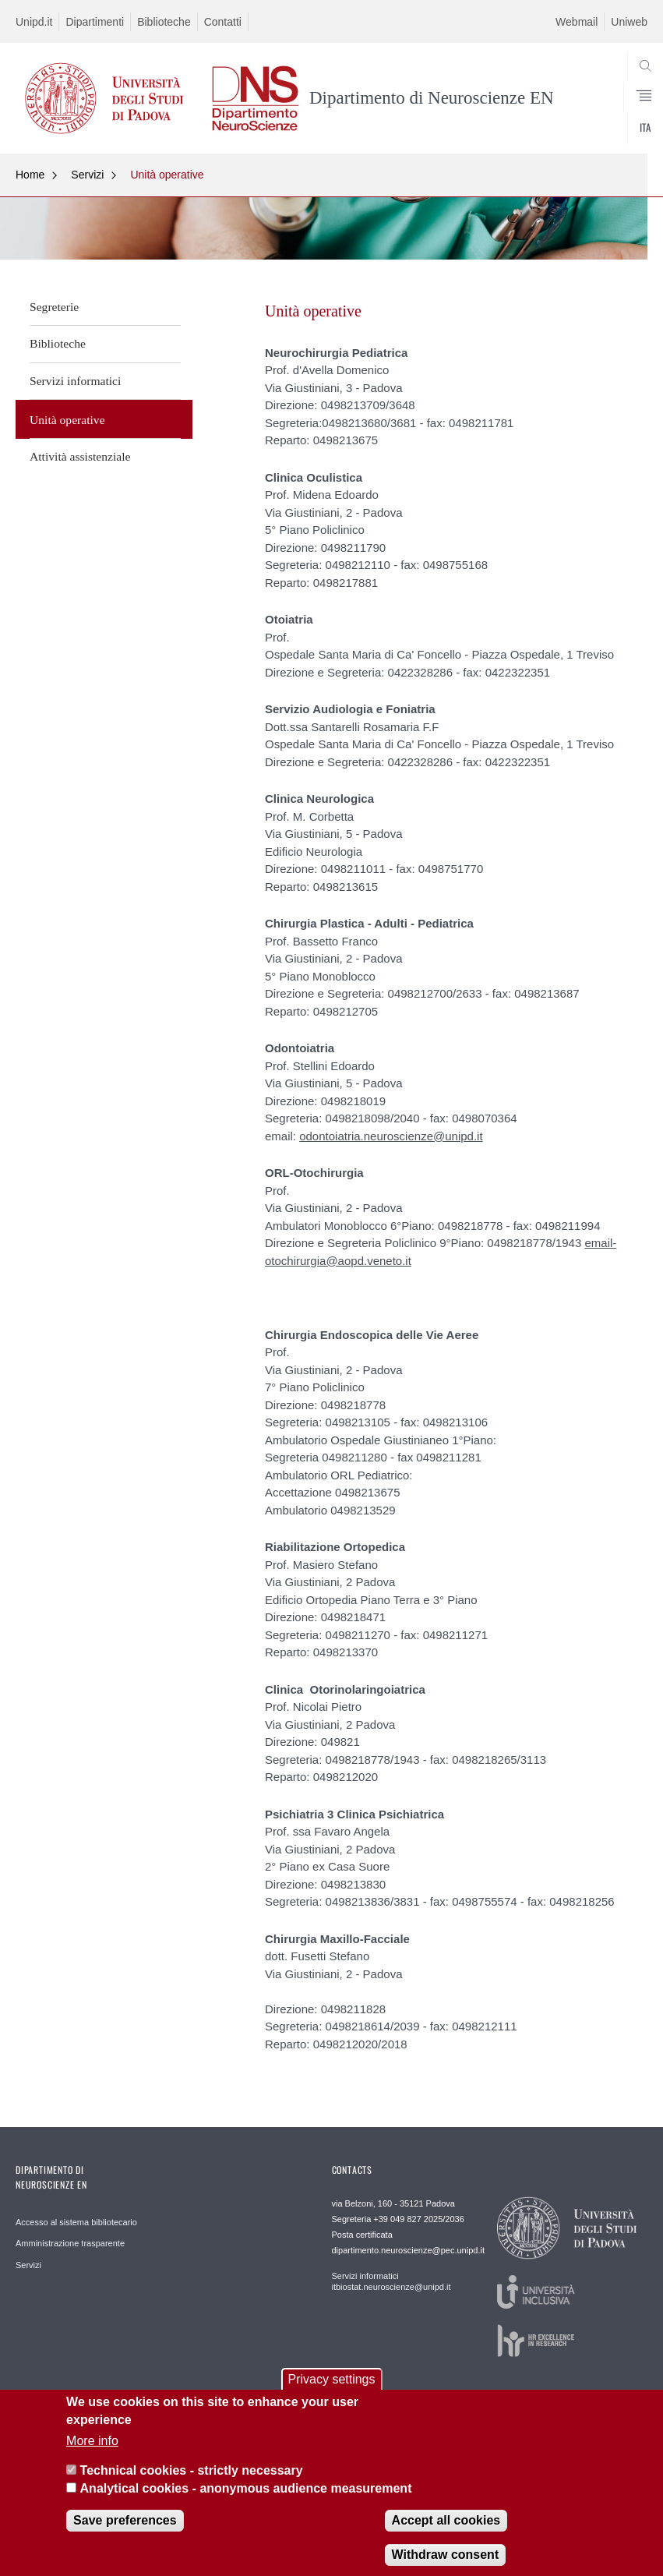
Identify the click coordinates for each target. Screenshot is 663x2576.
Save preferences (125, 2533)
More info (92, 2453)
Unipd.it (34, 22)
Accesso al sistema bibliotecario (76, 2222)
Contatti (223, 22)
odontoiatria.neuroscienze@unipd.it (390, 1136)
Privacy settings (331, 2392)
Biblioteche (164, 22)
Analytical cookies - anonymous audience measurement (246, 2500)
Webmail (576, 22)
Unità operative (166, 174)
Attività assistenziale (80, 456)
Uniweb (629, 22)
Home (30, 174)
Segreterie (54, 306)
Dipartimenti (94, 22)
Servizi (87, 174)
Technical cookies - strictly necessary (191, 2483)
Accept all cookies (446, 2533)
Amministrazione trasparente (70, 2243)
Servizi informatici (75, 380)
